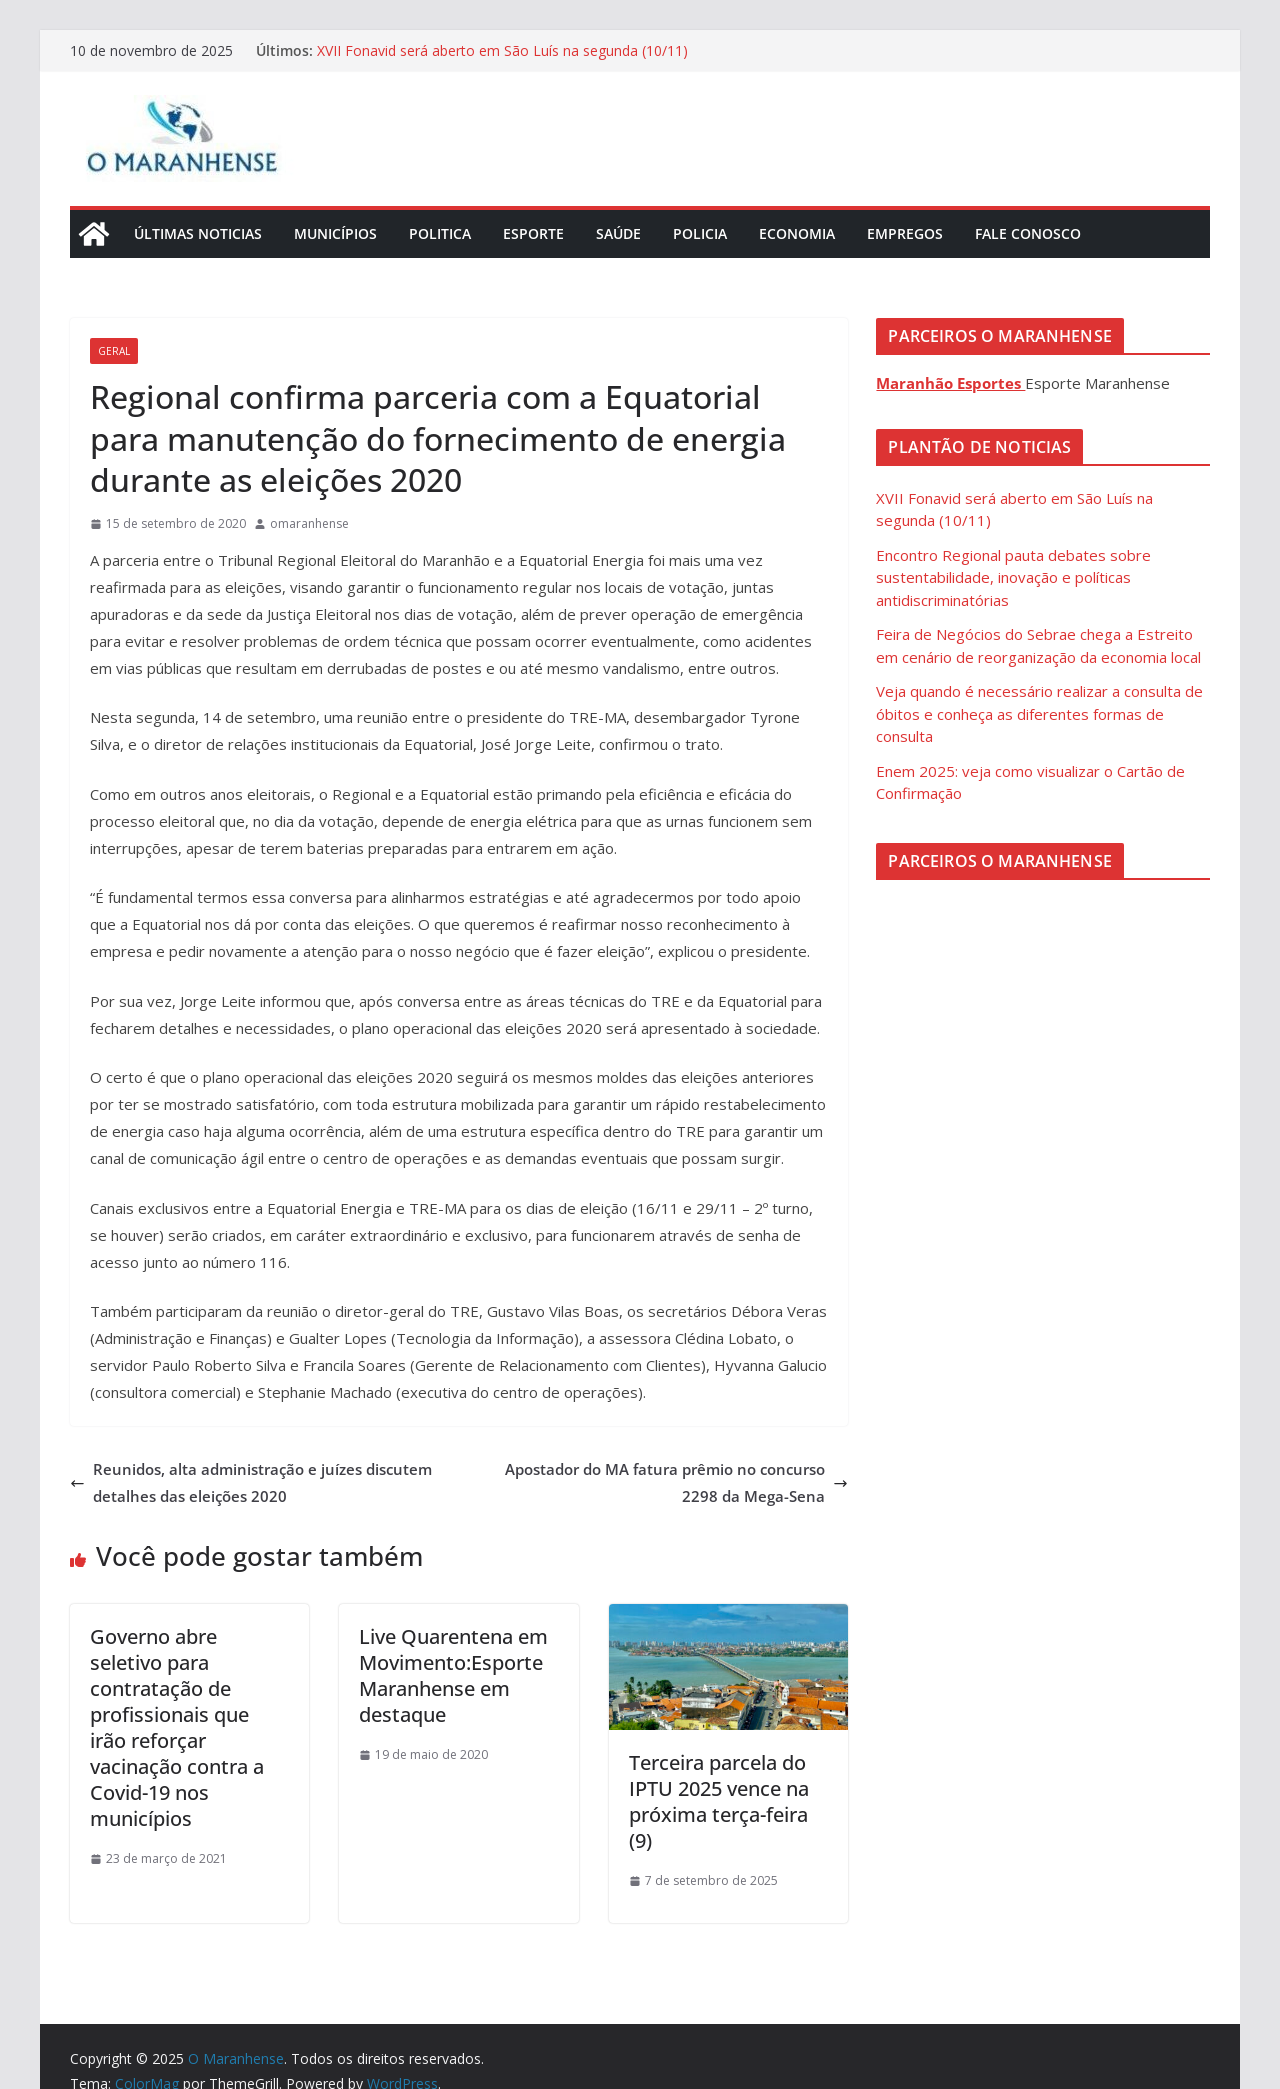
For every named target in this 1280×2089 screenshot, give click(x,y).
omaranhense (309, 523)
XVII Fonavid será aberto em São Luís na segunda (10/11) (502, 50)
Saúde (618, 233)
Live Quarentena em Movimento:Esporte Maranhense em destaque (453, 1675)
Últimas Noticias (198, 233)
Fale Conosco (1028, 233)
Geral (114, 351)
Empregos (905, 233)
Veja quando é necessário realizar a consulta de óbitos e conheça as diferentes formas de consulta (1039, 713)
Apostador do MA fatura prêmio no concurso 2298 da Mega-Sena (676, 1482)
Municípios (335, 233)
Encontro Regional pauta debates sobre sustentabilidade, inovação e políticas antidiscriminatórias (1013, 577)
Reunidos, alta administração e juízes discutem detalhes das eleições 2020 (251, 1482)
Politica (440, 233)
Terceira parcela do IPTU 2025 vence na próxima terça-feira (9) (719, 1801)
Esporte (533, 233)
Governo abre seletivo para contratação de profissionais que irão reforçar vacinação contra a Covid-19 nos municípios (177, 1727)
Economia (797, 233)
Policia (700, 233)
